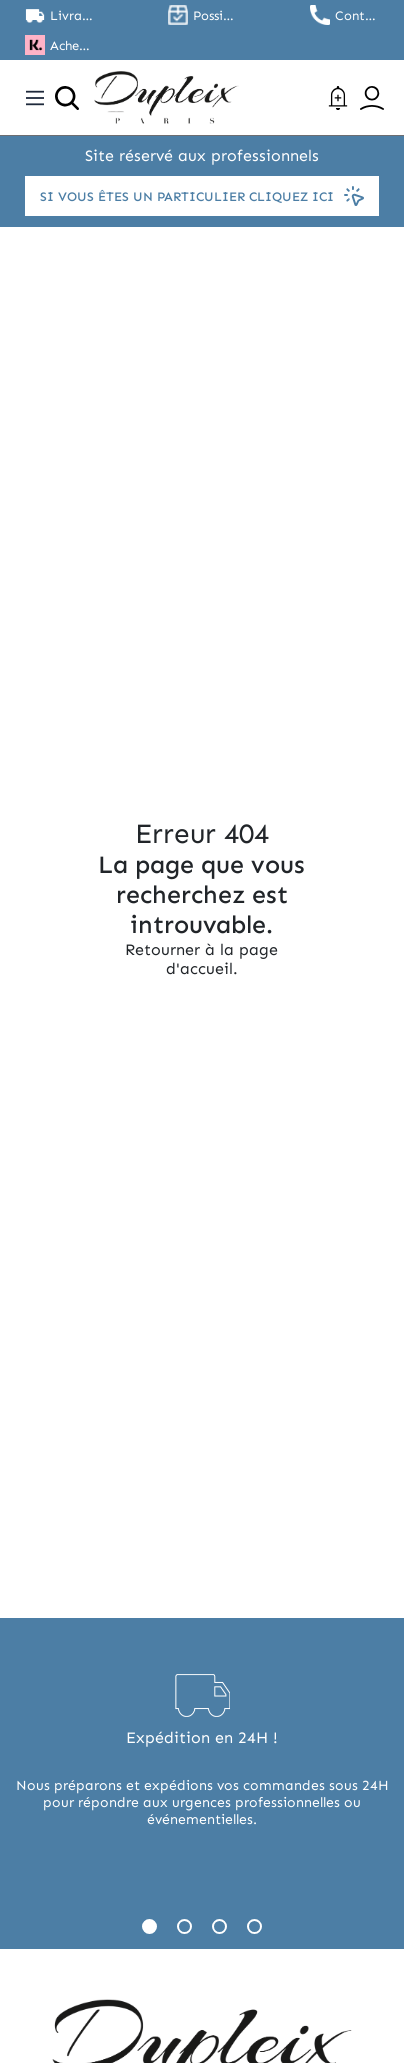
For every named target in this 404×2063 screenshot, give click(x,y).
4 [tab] (254, 1926)
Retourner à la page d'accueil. (201, 959)
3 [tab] (219, 1926)
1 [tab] (149, 1926)
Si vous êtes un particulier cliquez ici (202, 196)
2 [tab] (184, 1926)
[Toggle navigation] (35, 98)
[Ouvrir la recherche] (67, 98)
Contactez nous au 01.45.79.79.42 (357, 15)
